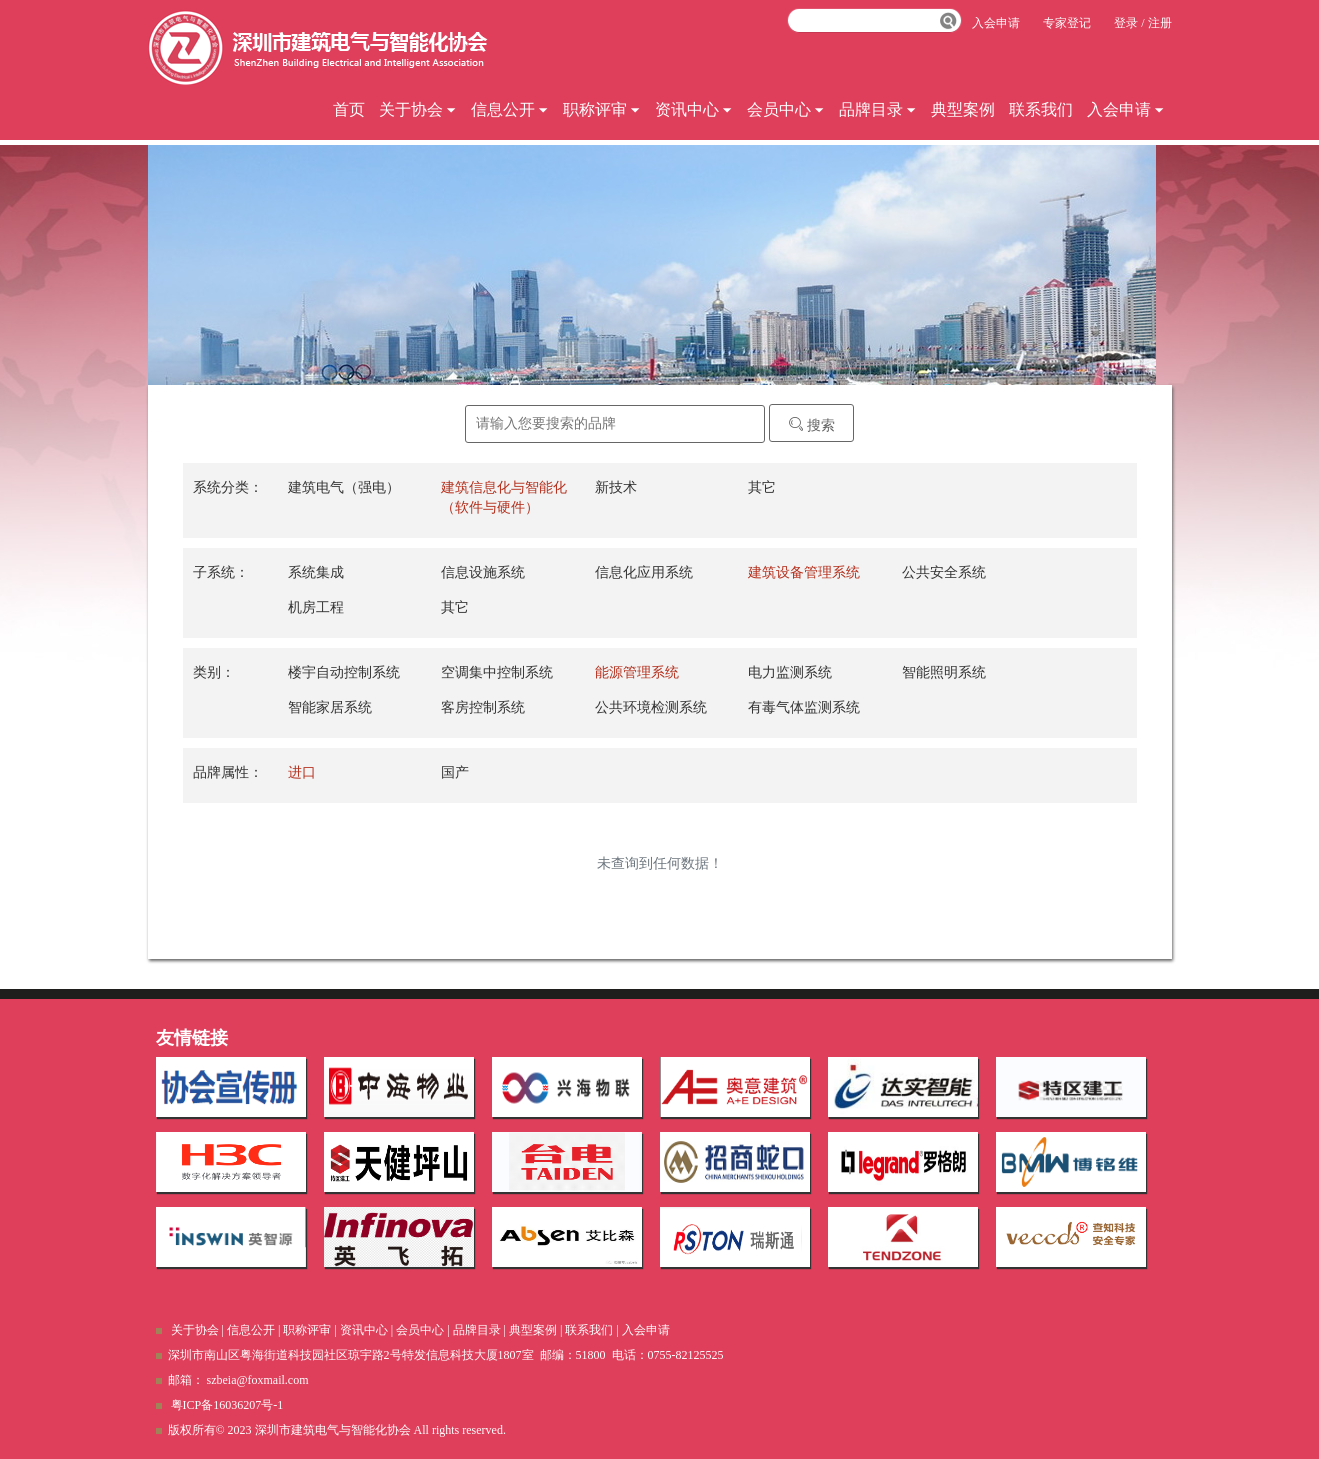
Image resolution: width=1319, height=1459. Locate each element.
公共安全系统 (944, 572)
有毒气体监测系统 (804, 707)
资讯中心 (694, 109)
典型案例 (963, 109)
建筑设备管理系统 (804, 572)
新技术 (616, 487)
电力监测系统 (790, 672)
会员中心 (786, 109)
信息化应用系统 (644, 572)
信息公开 (510, 109)
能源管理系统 (637, 672)
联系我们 (1041, 109)
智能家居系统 (330, 707)
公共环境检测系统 (651, 707)
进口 (302, 772)
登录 (1126, 23)
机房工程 (316, 607)
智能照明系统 (944, 672)
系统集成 (316, 572)
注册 (1160, 23)
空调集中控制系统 (497, 672)
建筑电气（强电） (344, 487)
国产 (455, 772)
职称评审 (602, 109)
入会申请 (1126, 109)
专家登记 (1067, 23)
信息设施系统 (483, 572)
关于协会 (418, 109)
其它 (762, 487)
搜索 (812, 424)
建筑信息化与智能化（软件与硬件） (504, 497)
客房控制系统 (483, 707)
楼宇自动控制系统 (344, 672)
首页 (349, 109)
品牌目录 (878, 109)
